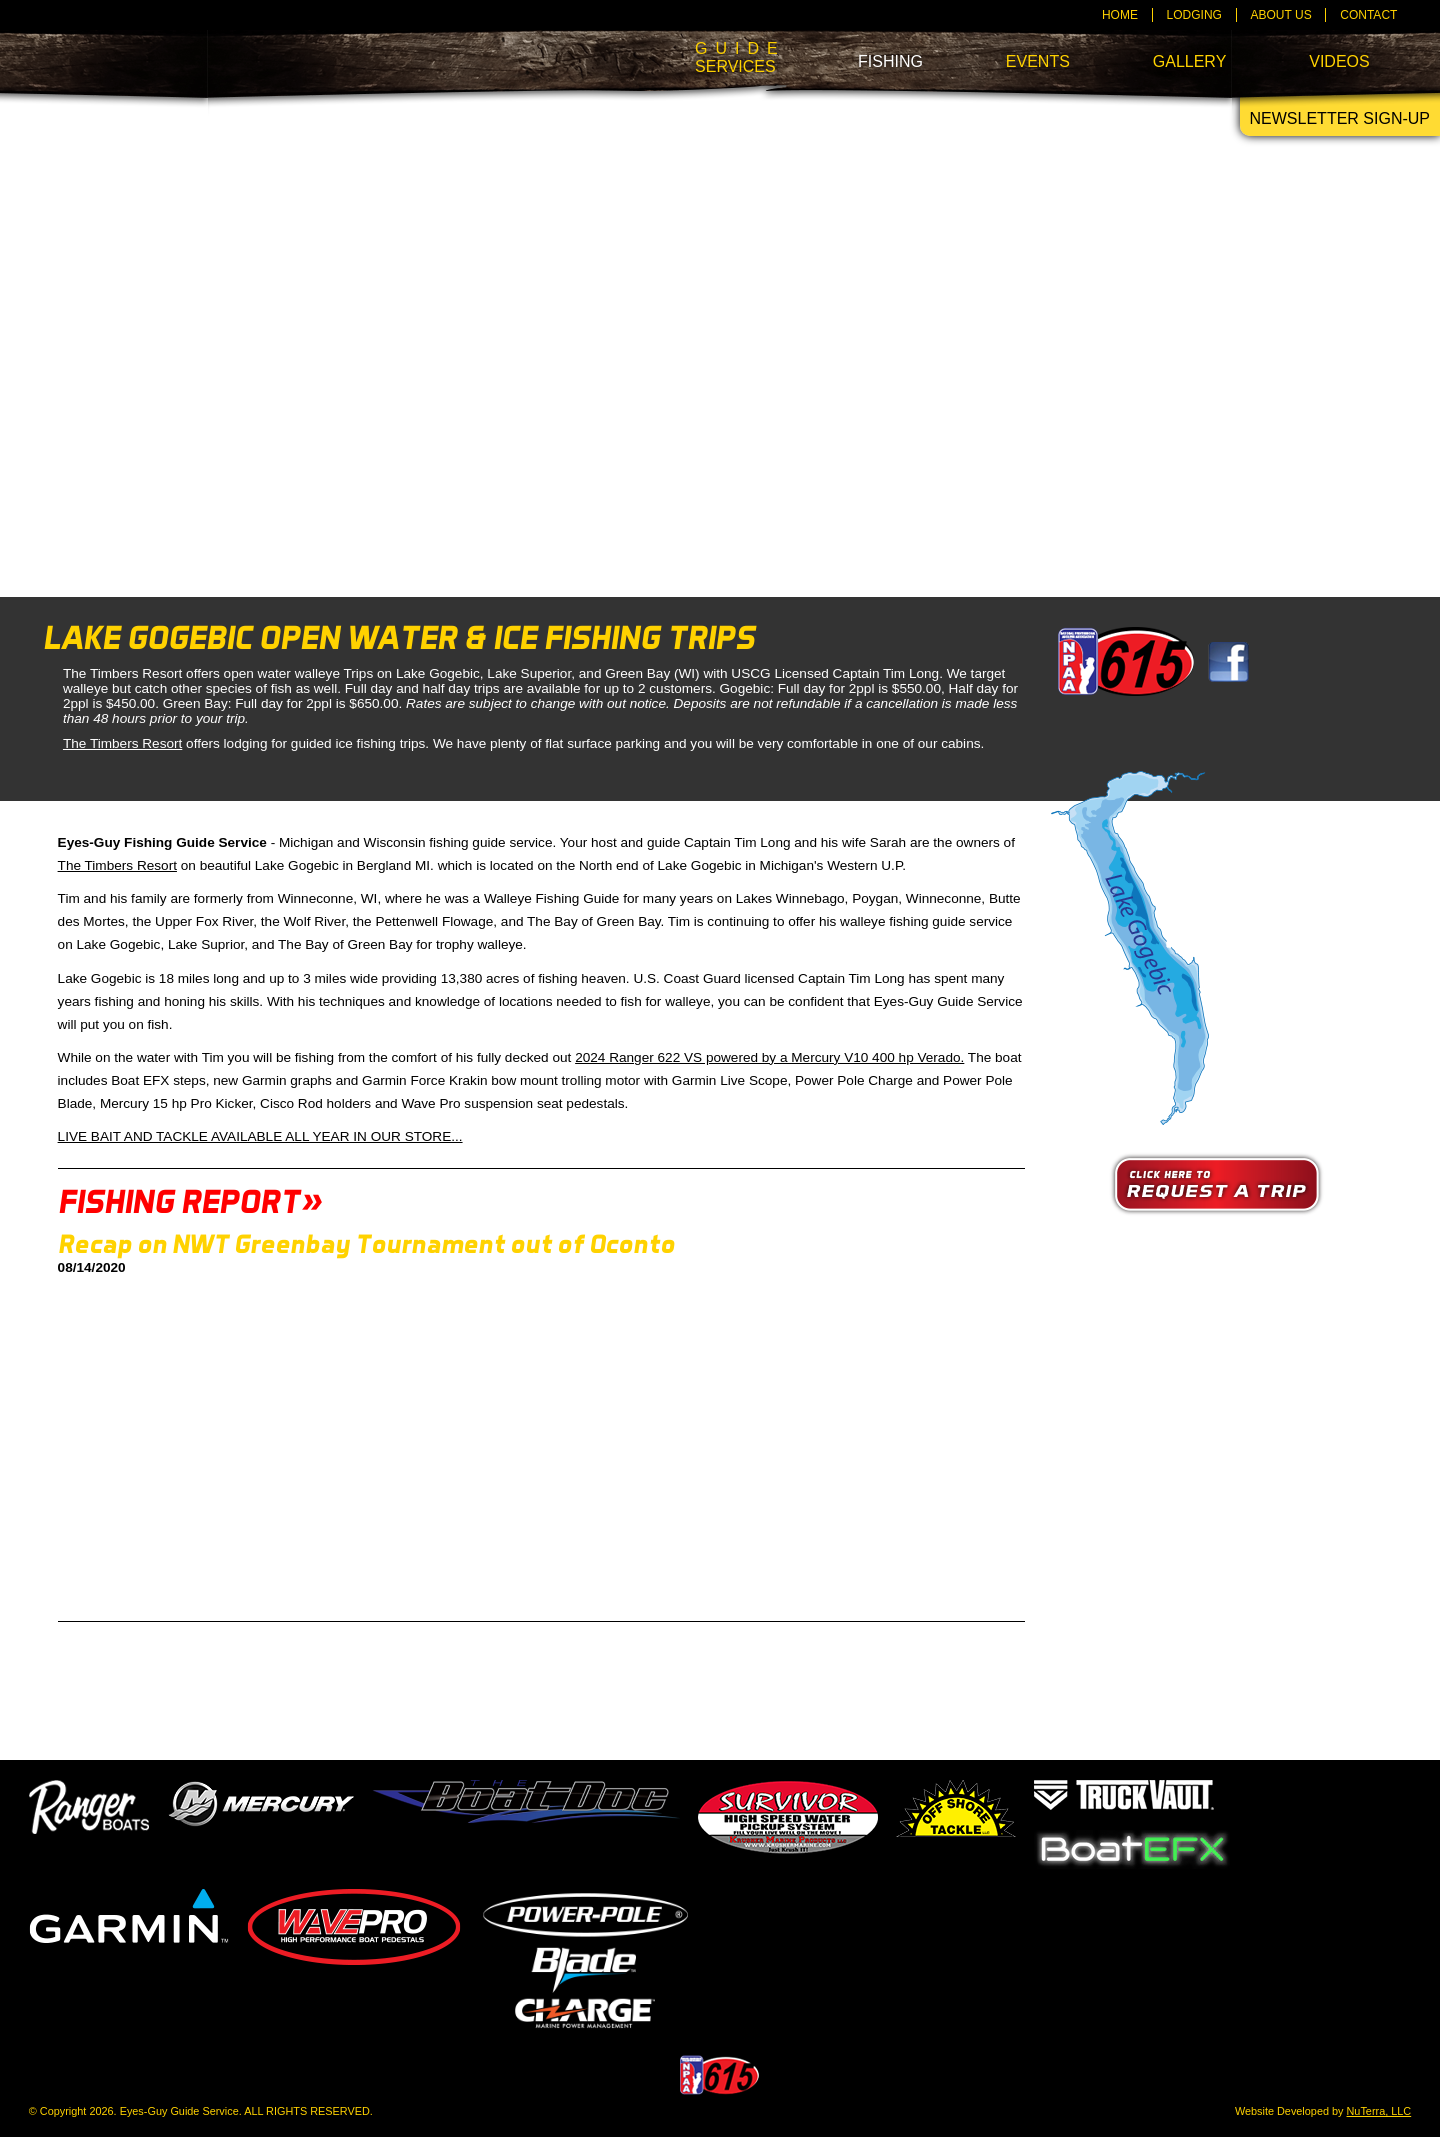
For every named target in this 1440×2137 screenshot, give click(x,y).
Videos (1339, 61)
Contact (1368, 15)
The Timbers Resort (122, 743)
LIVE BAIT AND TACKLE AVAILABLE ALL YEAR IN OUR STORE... (260, 1136)
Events (1038, 61)
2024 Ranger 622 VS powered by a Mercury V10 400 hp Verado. (769, 1057)
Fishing (890, 61)
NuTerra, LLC (1379, 2111)
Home (1120, 15)
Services (735, 57)
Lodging (1194, 15)
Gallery (1190, 61)
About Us (1281, 15)
